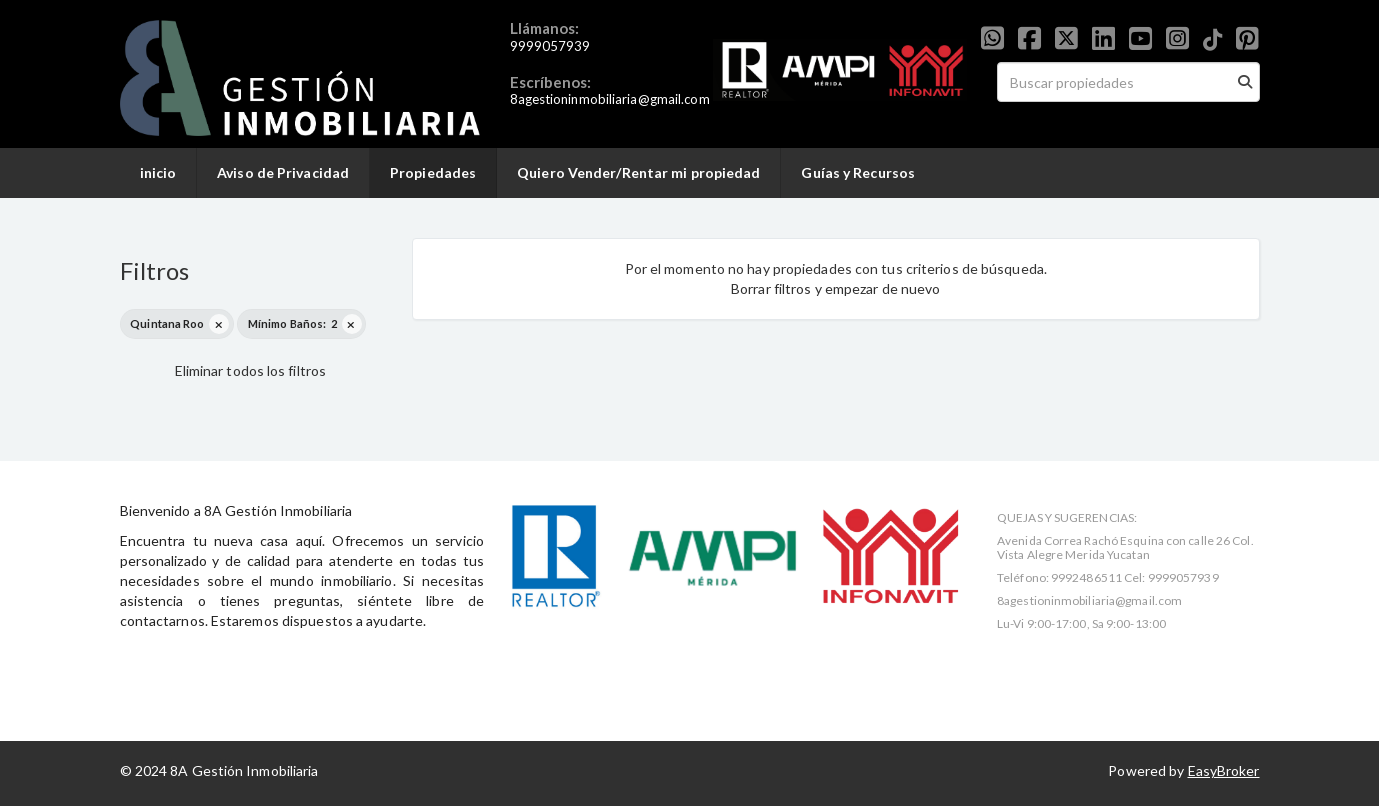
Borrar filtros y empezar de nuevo (835, 288)
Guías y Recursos (858, 172)
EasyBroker (1224, 770)
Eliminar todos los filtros (251, 370)
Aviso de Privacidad (283, 172)
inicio (158, 172)
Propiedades (433, 172)
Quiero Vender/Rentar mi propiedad (638, 172)
